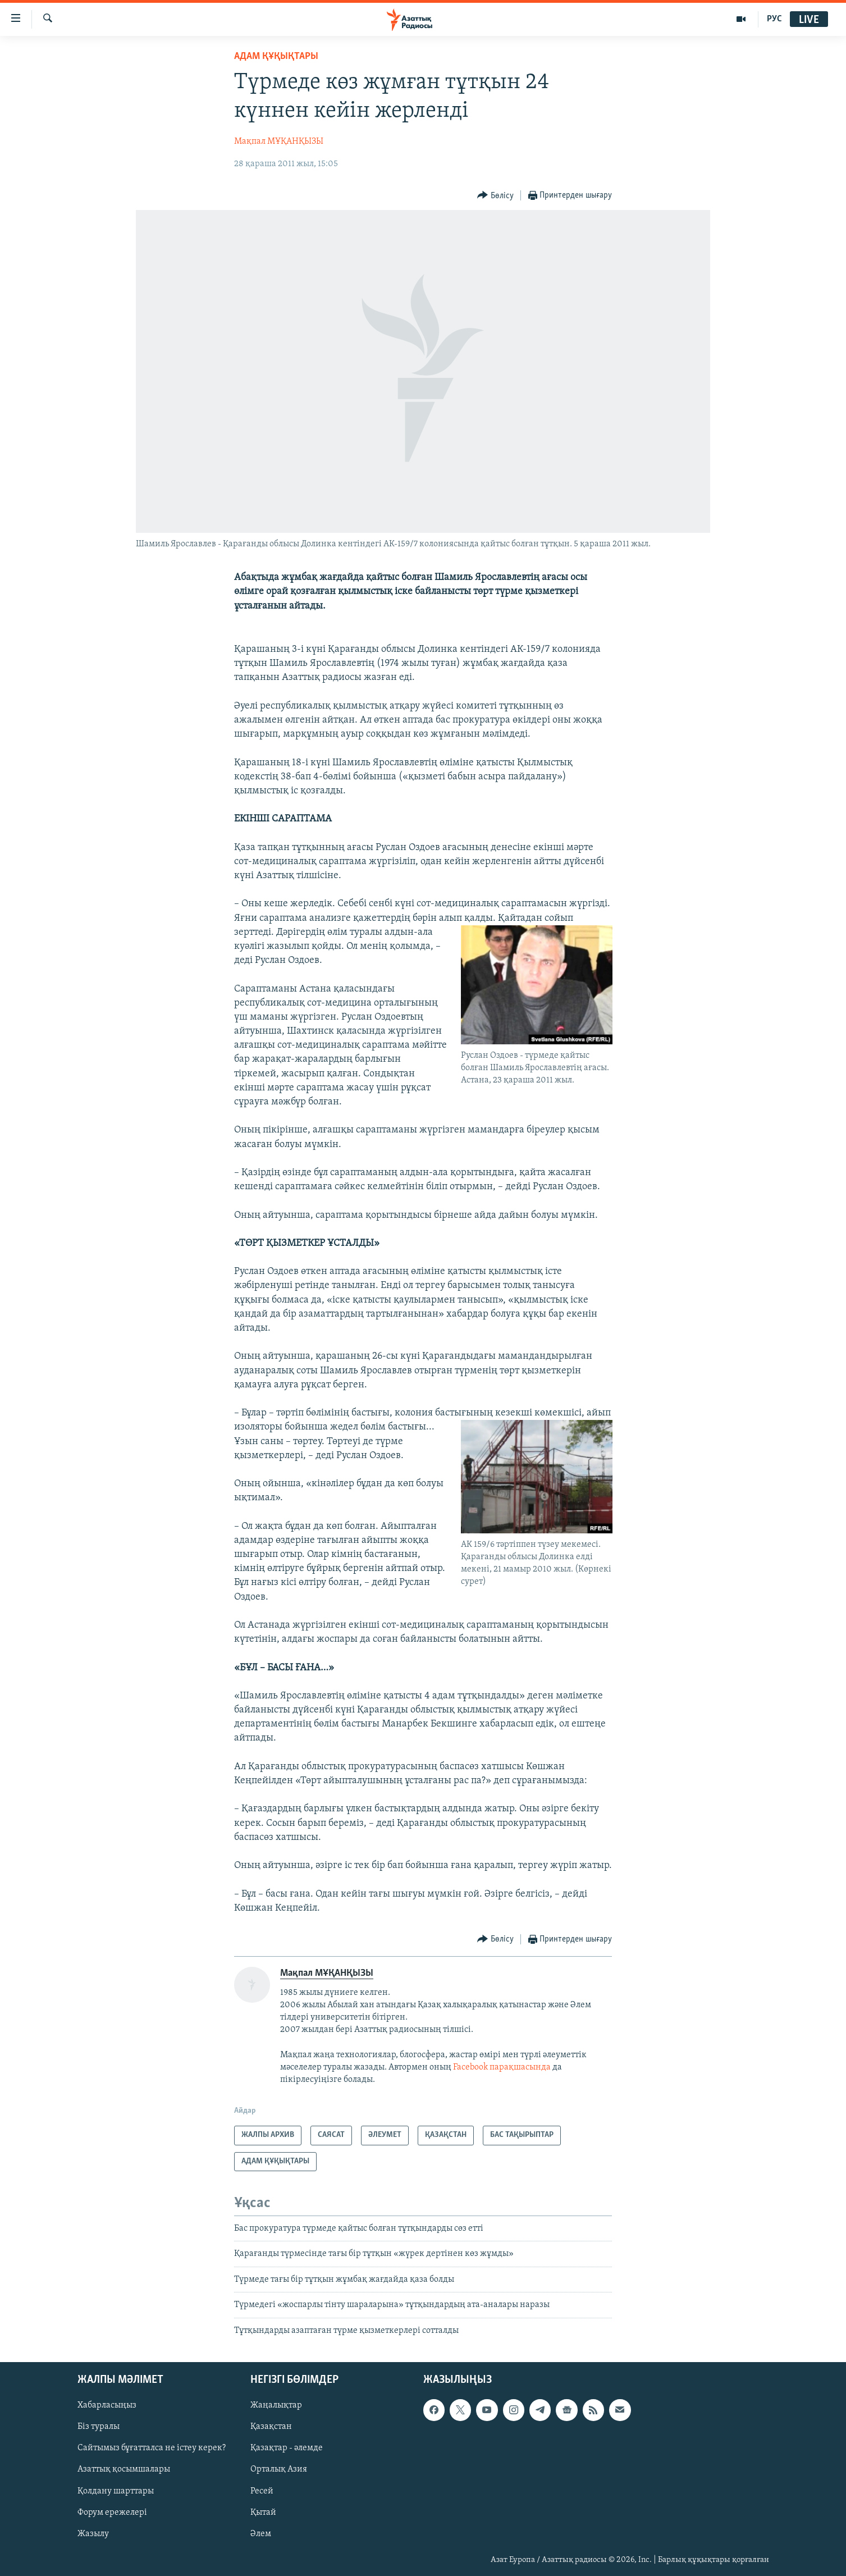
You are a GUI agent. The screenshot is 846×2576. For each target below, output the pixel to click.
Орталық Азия (278, 2469)
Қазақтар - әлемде (286, 2447)
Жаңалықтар (276, 2405)
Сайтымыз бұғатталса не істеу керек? (151, 2447)
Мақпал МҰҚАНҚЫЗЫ (278, 141)
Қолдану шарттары (115, 2491)
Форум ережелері (112, 2512)
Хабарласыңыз (106, 2405)
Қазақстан (271, 2426)
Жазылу (93, 2533)
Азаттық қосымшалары (123, 2469)
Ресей (261, 2491)
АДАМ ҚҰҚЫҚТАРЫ (276, 56)
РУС (774, 19)
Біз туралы (98, 2426)
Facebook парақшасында (502, 2067)
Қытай (263, 2512)
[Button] (495, 195)
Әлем (260, 2533)
